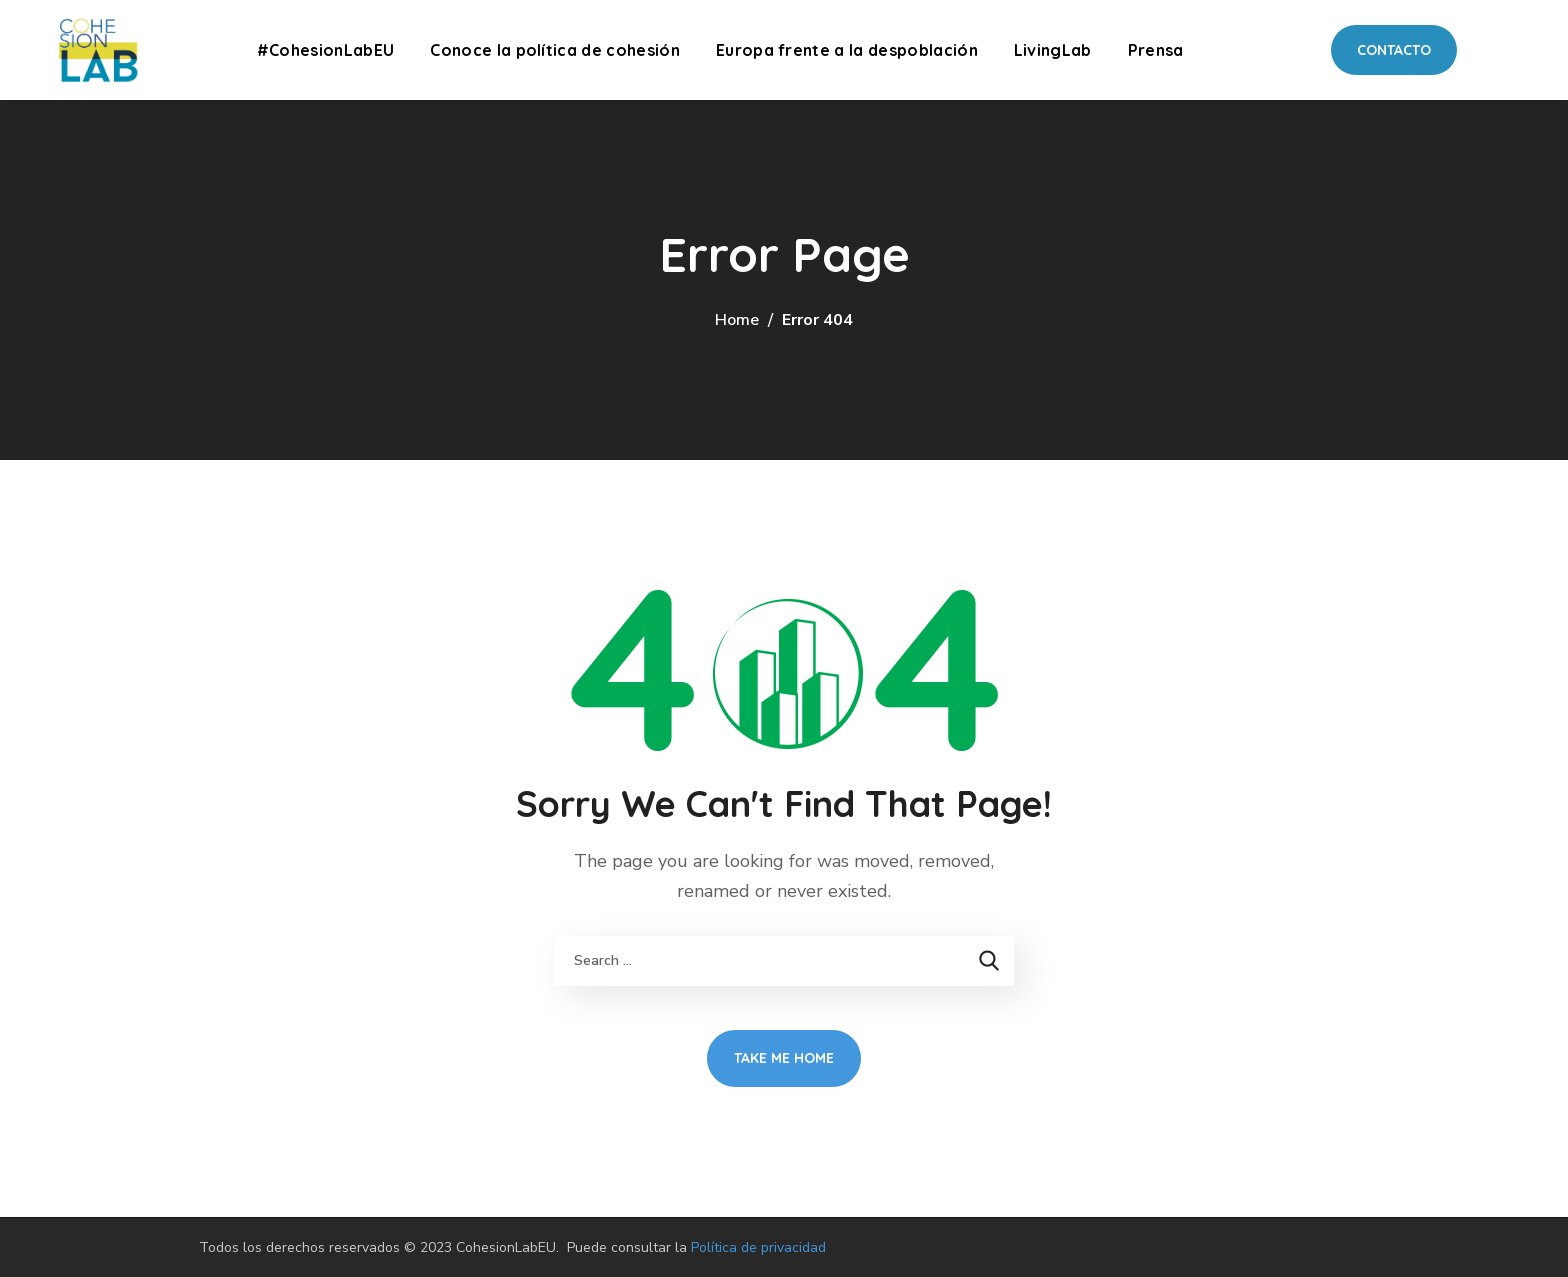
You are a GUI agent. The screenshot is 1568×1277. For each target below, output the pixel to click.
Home (737, 320)
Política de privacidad (758, 1247)
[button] (1394, 50)
